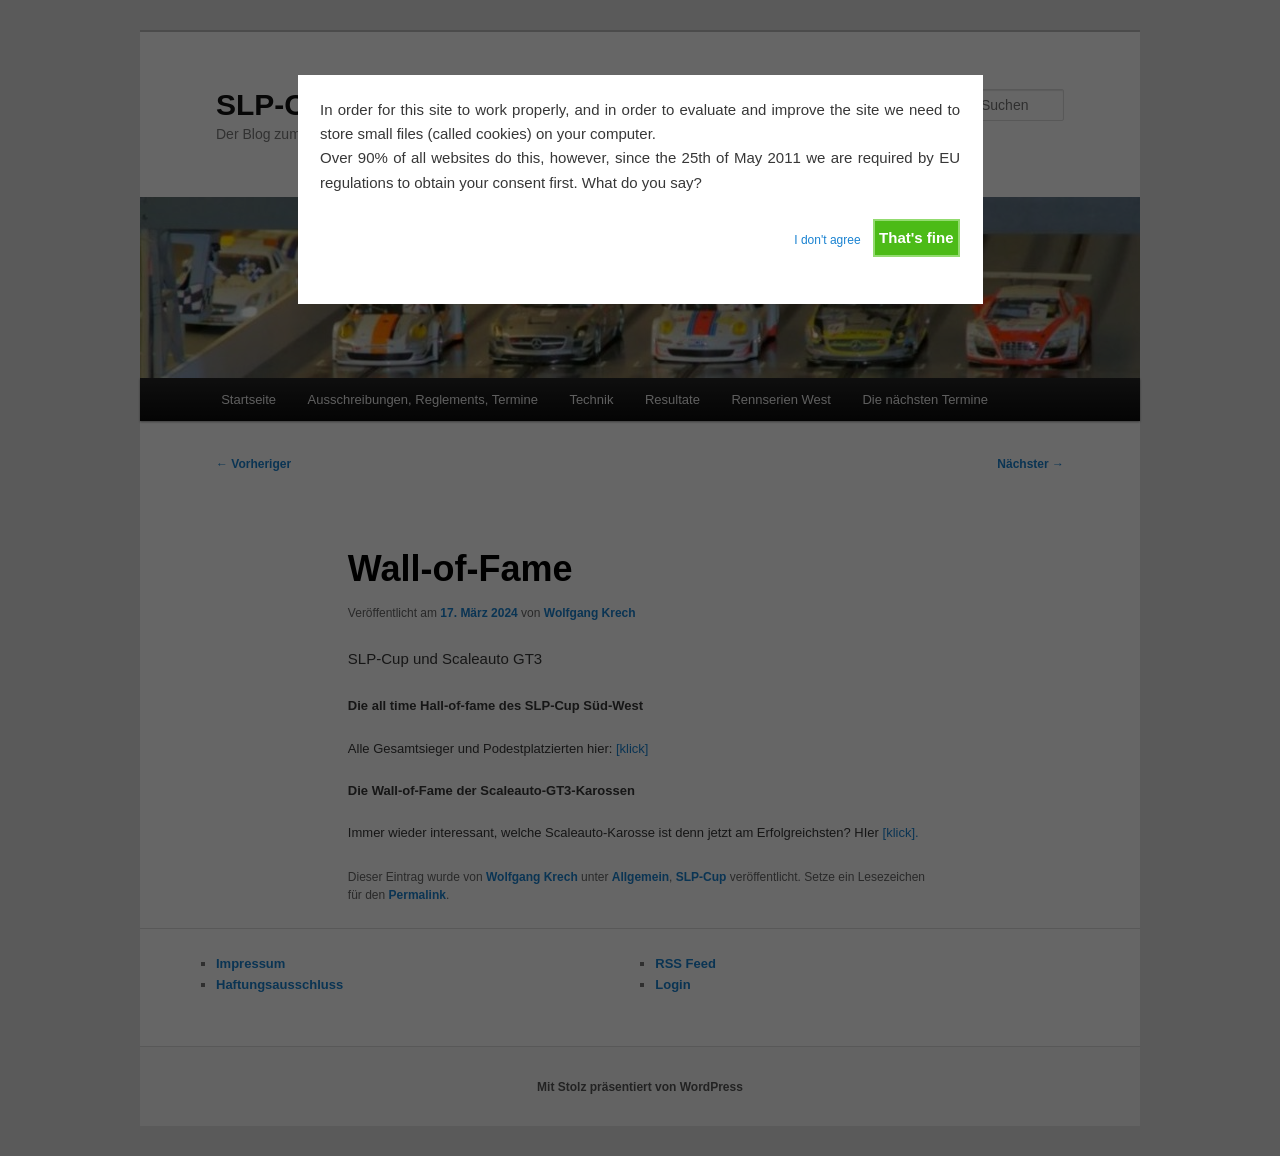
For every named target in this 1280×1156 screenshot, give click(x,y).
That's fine (916, 237)
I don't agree (827, 240)
